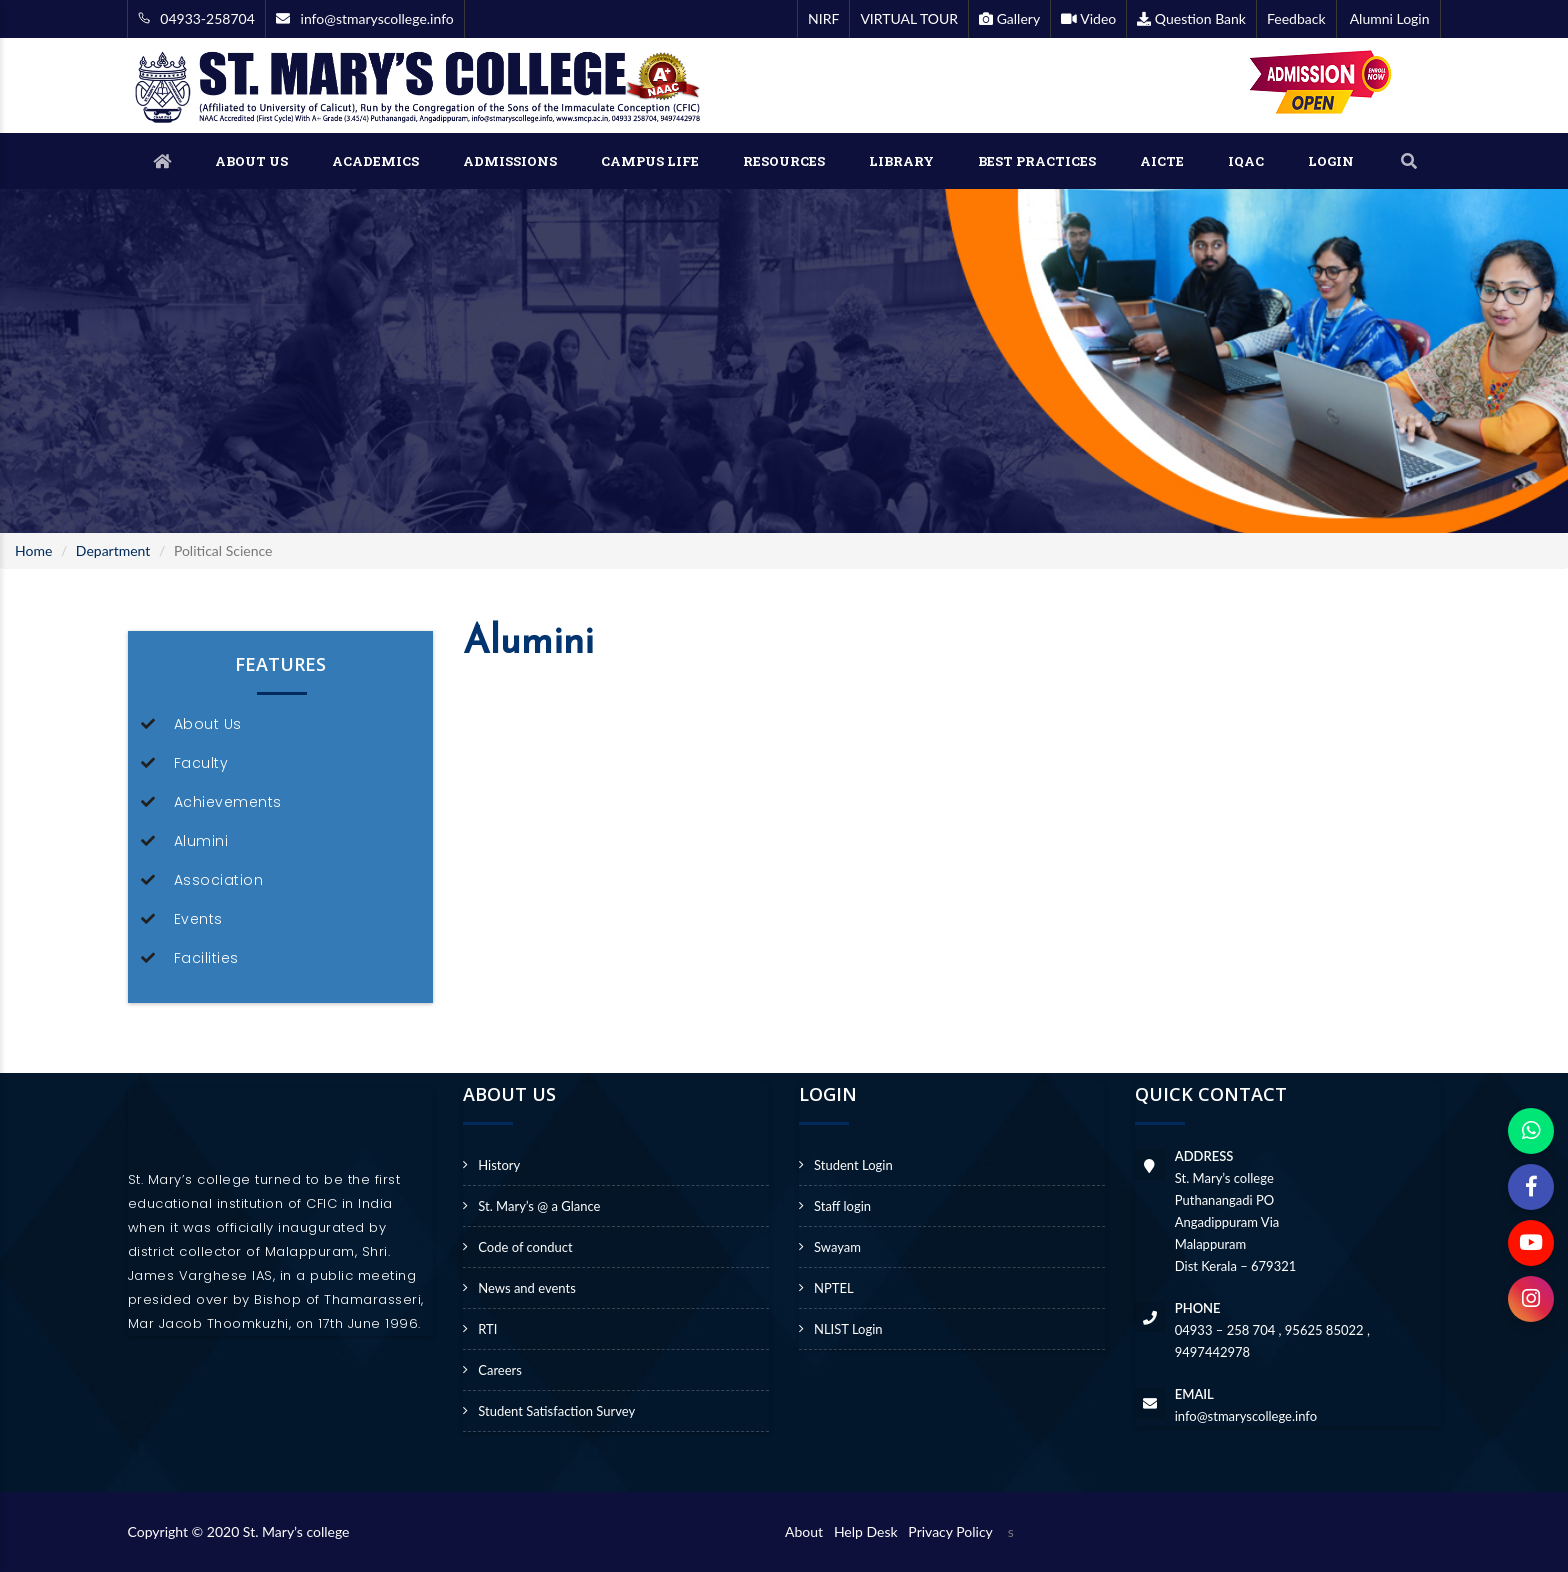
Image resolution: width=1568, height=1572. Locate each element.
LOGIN (1331, 161)
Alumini (201, 841)
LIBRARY (901, 161)
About (807, 1531)
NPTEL (834, 1288)
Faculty (201, 763)
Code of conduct (525, 1247)
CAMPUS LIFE (650, 161)
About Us (208, 724)
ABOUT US (251, 161)
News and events (527, 1288)
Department (113, 550)
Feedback (1296, 18)
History (499, 1165)
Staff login (842, 1206)
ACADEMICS (375, 161)
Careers (500, 1370)
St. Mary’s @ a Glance (539, 1206)
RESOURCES (784, 161)
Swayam (837, 1247)
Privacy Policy (950, 1531)
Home (33, 550)
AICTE (1162, 161)
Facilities (206, 958)
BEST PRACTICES (1037, 161)
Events (198, 919)
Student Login (853, 1165)
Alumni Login (1388, 18)
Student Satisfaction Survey (556, 1411)
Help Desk (869, 1531)
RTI (487, 1329)
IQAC (1246, 161)
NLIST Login (848, 1329)
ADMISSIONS (510, 161)
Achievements (228, 802)
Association (219, 880)
